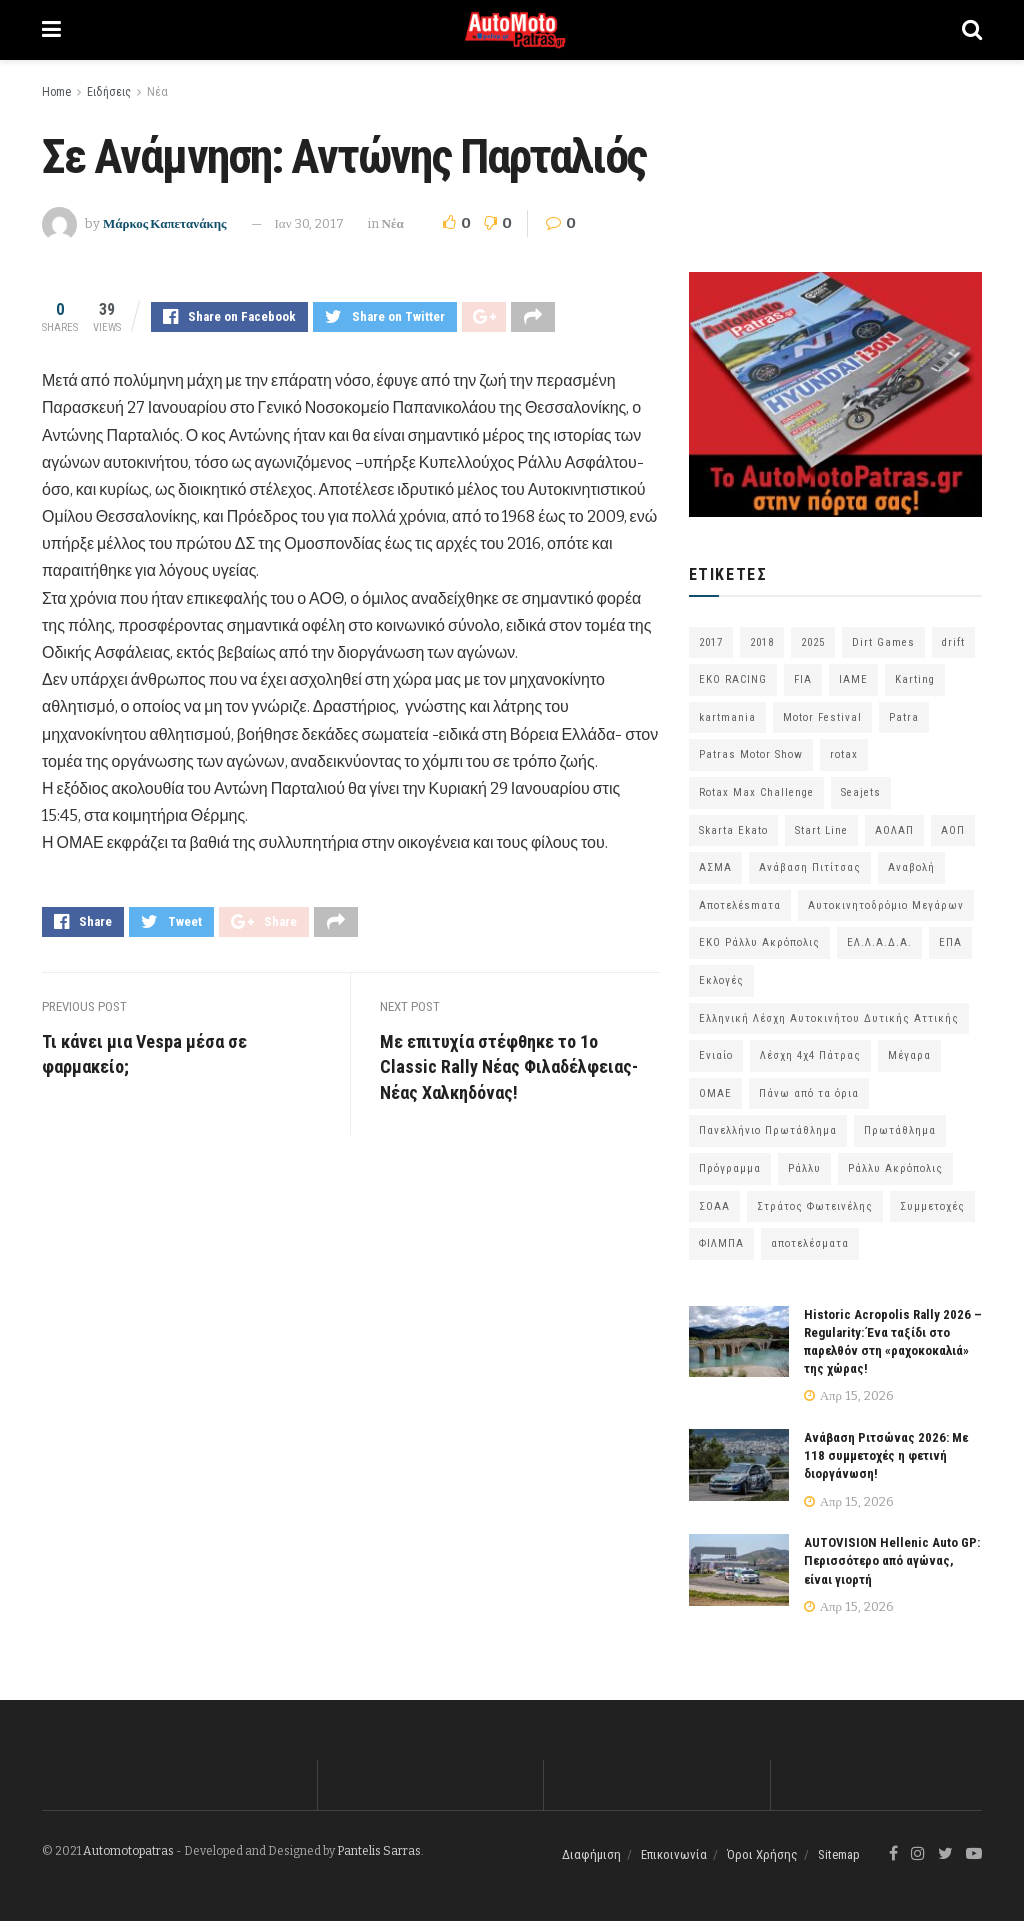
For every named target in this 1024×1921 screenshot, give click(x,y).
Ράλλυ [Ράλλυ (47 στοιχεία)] (804, 1168)
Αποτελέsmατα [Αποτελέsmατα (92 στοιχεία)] (740, 905)
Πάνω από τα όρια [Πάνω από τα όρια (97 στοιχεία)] (809, 1093)
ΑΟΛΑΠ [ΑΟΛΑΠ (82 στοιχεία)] (894, 830)
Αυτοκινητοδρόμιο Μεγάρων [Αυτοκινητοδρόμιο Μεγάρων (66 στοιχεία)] (886, 905)
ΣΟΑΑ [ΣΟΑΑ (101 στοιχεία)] (714, 1206)
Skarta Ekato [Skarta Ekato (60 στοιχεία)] (733, 830)
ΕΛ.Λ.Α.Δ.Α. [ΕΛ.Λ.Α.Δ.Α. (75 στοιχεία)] (879, 942)
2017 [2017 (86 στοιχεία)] (711, 642)
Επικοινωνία (674, 1854)
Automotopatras (128, 1851)
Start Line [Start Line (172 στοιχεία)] (821, 830)
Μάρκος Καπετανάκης (165, 223)
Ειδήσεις (109, 92)
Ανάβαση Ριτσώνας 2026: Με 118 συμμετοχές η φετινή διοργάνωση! (886, 1455)
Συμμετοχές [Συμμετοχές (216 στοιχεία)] (932, 1206)
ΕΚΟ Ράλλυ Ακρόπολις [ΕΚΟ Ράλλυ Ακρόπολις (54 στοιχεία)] (759, 942)
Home (56, 92)
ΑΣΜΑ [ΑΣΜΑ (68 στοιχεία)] (715, 867)
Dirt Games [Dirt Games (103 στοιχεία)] (883, 642)
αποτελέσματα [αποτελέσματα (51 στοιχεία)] (810, 1243)
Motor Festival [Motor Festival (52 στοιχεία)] (822, 717)
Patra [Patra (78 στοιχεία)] (904, 717)
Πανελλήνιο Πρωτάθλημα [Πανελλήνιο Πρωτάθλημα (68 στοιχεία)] (768, 1130)
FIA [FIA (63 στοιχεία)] (803, 679)
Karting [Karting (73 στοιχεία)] (915, 679)
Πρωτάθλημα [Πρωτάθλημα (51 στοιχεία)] (900, 1130)
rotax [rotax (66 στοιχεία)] (844, 754)
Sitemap (839, 1854)
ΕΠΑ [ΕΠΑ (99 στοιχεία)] (950, 942)
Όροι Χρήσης (762, 1854)
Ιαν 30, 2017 (309, 223)
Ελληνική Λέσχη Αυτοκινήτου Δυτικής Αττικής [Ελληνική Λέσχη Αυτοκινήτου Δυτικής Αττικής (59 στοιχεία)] (829, 1018)
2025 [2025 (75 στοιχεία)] (813, 642)
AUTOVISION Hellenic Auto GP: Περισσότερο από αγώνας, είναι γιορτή (892, 1560)
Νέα (157, 92)
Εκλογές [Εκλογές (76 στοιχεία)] (721, 980)
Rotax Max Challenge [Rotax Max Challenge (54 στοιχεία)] (756, 792)
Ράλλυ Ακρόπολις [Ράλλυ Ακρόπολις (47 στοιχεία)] (895, 1168)
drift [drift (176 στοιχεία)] (953, 642)
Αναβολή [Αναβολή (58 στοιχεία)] (911, 867)
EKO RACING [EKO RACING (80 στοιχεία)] (733, 679)
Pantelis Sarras (379, 1851)
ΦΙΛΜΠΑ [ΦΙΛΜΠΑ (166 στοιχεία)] (721, 1243)
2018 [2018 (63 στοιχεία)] (762, 642)
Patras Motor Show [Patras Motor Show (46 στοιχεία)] (751, 754)
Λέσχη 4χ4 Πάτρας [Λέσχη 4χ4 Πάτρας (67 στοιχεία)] (810, 1055)
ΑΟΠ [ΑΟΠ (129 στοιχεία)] (953, 830)
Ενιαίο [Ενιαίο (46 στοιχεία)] (716, 1055)
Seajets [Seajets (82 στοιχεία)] (861, 792)
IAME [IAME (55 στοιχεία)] (853, 679)
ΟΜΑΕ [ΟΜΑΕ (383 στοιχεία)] (715, 1093)
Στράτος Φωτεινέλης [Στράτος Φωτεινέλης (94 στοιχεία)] (815, 1206)
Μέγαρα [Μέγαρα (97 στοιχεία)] (909, 1055)
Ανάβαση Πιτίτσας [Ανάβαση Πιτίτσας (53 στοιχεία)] (810, 867)
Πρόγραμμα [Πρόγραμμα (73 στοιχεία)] (730, 1168)
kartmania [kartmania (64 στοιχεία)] (727, 717)
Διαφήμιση (591, 1854)
